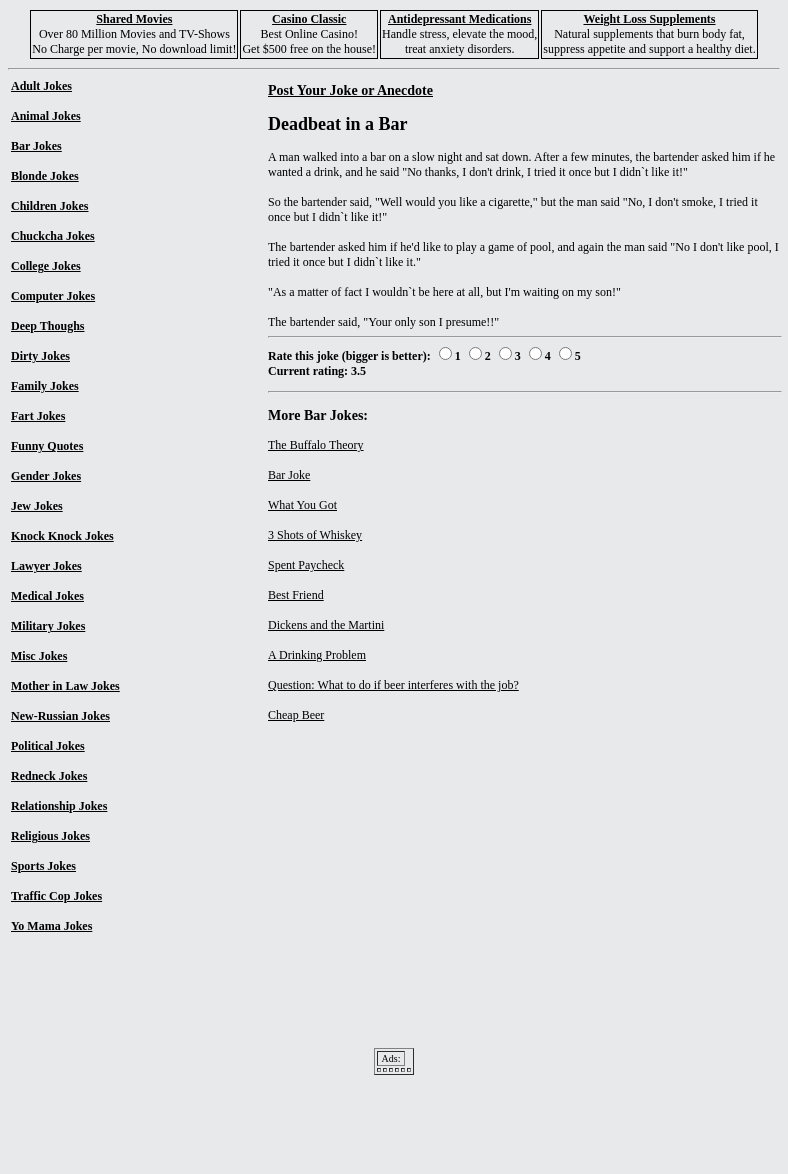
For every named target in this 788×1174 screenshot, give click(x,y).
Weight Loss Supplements (649, 19)
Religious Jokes (50, 836)
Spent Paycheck (306, 565)
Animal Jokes (46, 116)
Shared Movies (134, 19)
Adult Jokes (41, 86)
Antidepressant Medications (459, 19)
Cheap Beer (296, 715)
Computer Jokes (53, 296)
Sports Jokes (43, 866)
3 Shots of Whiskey (315, 535)
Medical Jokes (47, 596)
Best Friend (296, 595)
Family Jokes (45, 386)
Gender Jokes (46, 476)
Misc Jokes (39, 656)
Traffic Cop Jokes (56, 896)
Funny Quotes (47, 446)
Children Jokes (49, 206)
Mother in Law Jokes (65, 686)
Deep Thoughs (47, 326)
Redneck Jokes (49, 776)
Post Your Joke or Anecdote (350, 90)
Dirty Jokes (40, 356)
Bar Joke (289, 475)
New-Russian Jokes (60, 716)
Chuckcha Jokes (53, 236)
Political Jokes (48, 746)
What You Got (302, 505)
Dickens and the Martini (326, 625)
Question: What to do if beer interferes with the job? (393, 685)
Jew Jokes (37, 506)
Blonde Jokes (45, 176)
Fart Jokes (38, 416)
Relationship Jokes (59, 806)
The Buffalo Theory (316, 445)
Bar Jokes (36, 146)
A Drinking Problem (317, 655)
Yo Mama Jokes (51, 926)
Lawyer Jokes (46, 566)
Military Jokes (48, 626)
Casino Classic (309, 19)
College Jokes (46, 266)
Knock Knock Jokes (62, 536)
